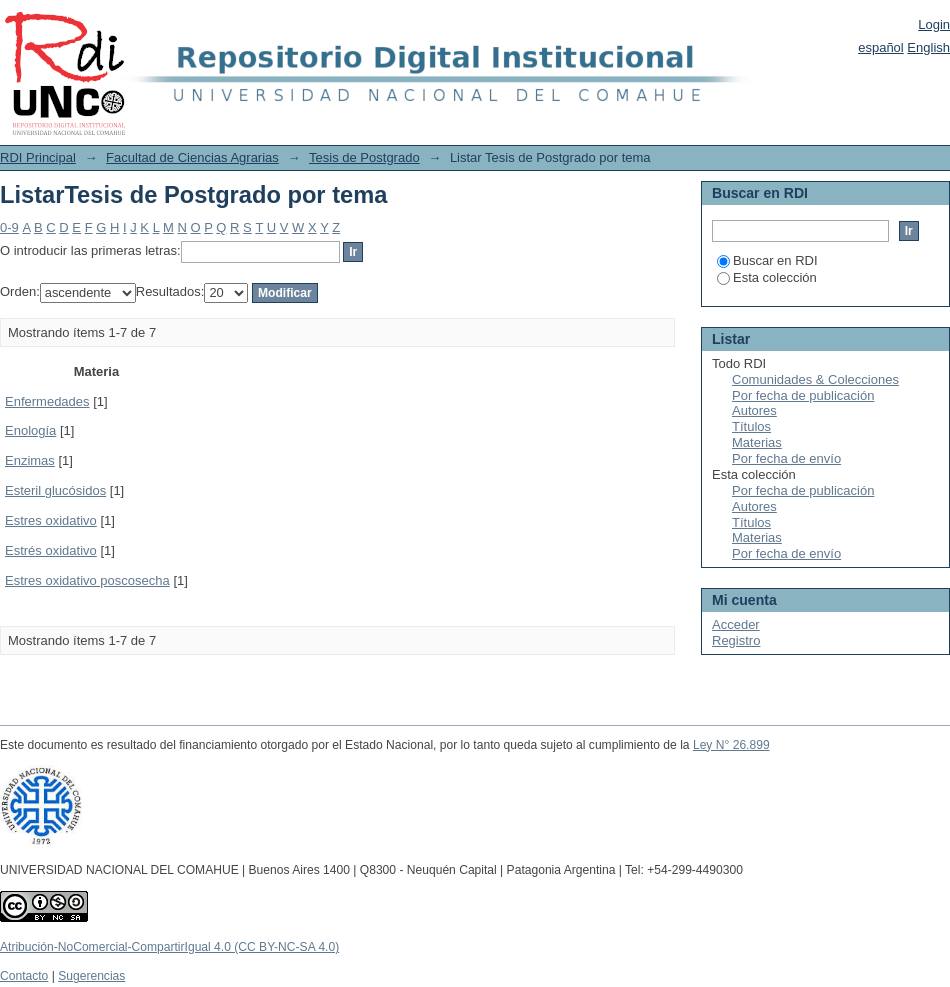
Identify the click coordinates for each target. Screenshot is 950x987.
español (881, 47)
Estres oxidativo (51, 520)
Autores (754, 410)
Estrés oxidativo (51, 550)
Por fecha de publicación (803, 395)
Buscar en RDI (767, 260)
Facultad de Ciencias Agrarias (192, 157)
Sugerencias (91, 976)
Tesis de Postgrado (364, 157)
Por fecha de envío (786, 458)
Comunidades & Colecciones (815, 379)
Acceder (736, 624)
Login (934, 24)
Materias (757, 442)
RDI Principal (38, 157)
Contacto (24, 976)
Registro (736, 640)
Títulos (751, 426)
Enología (30, 430)
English (928, 47)
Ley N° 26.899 (731, 745)
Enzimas (30, 460)
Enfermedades (47, 401)
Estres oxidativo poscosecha (87, 580)
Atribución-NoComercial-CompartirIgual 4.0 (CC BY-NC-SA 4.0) (169, 947)
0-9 (9, 227)
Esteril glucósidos (55, 490)
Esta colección (767, 277)
